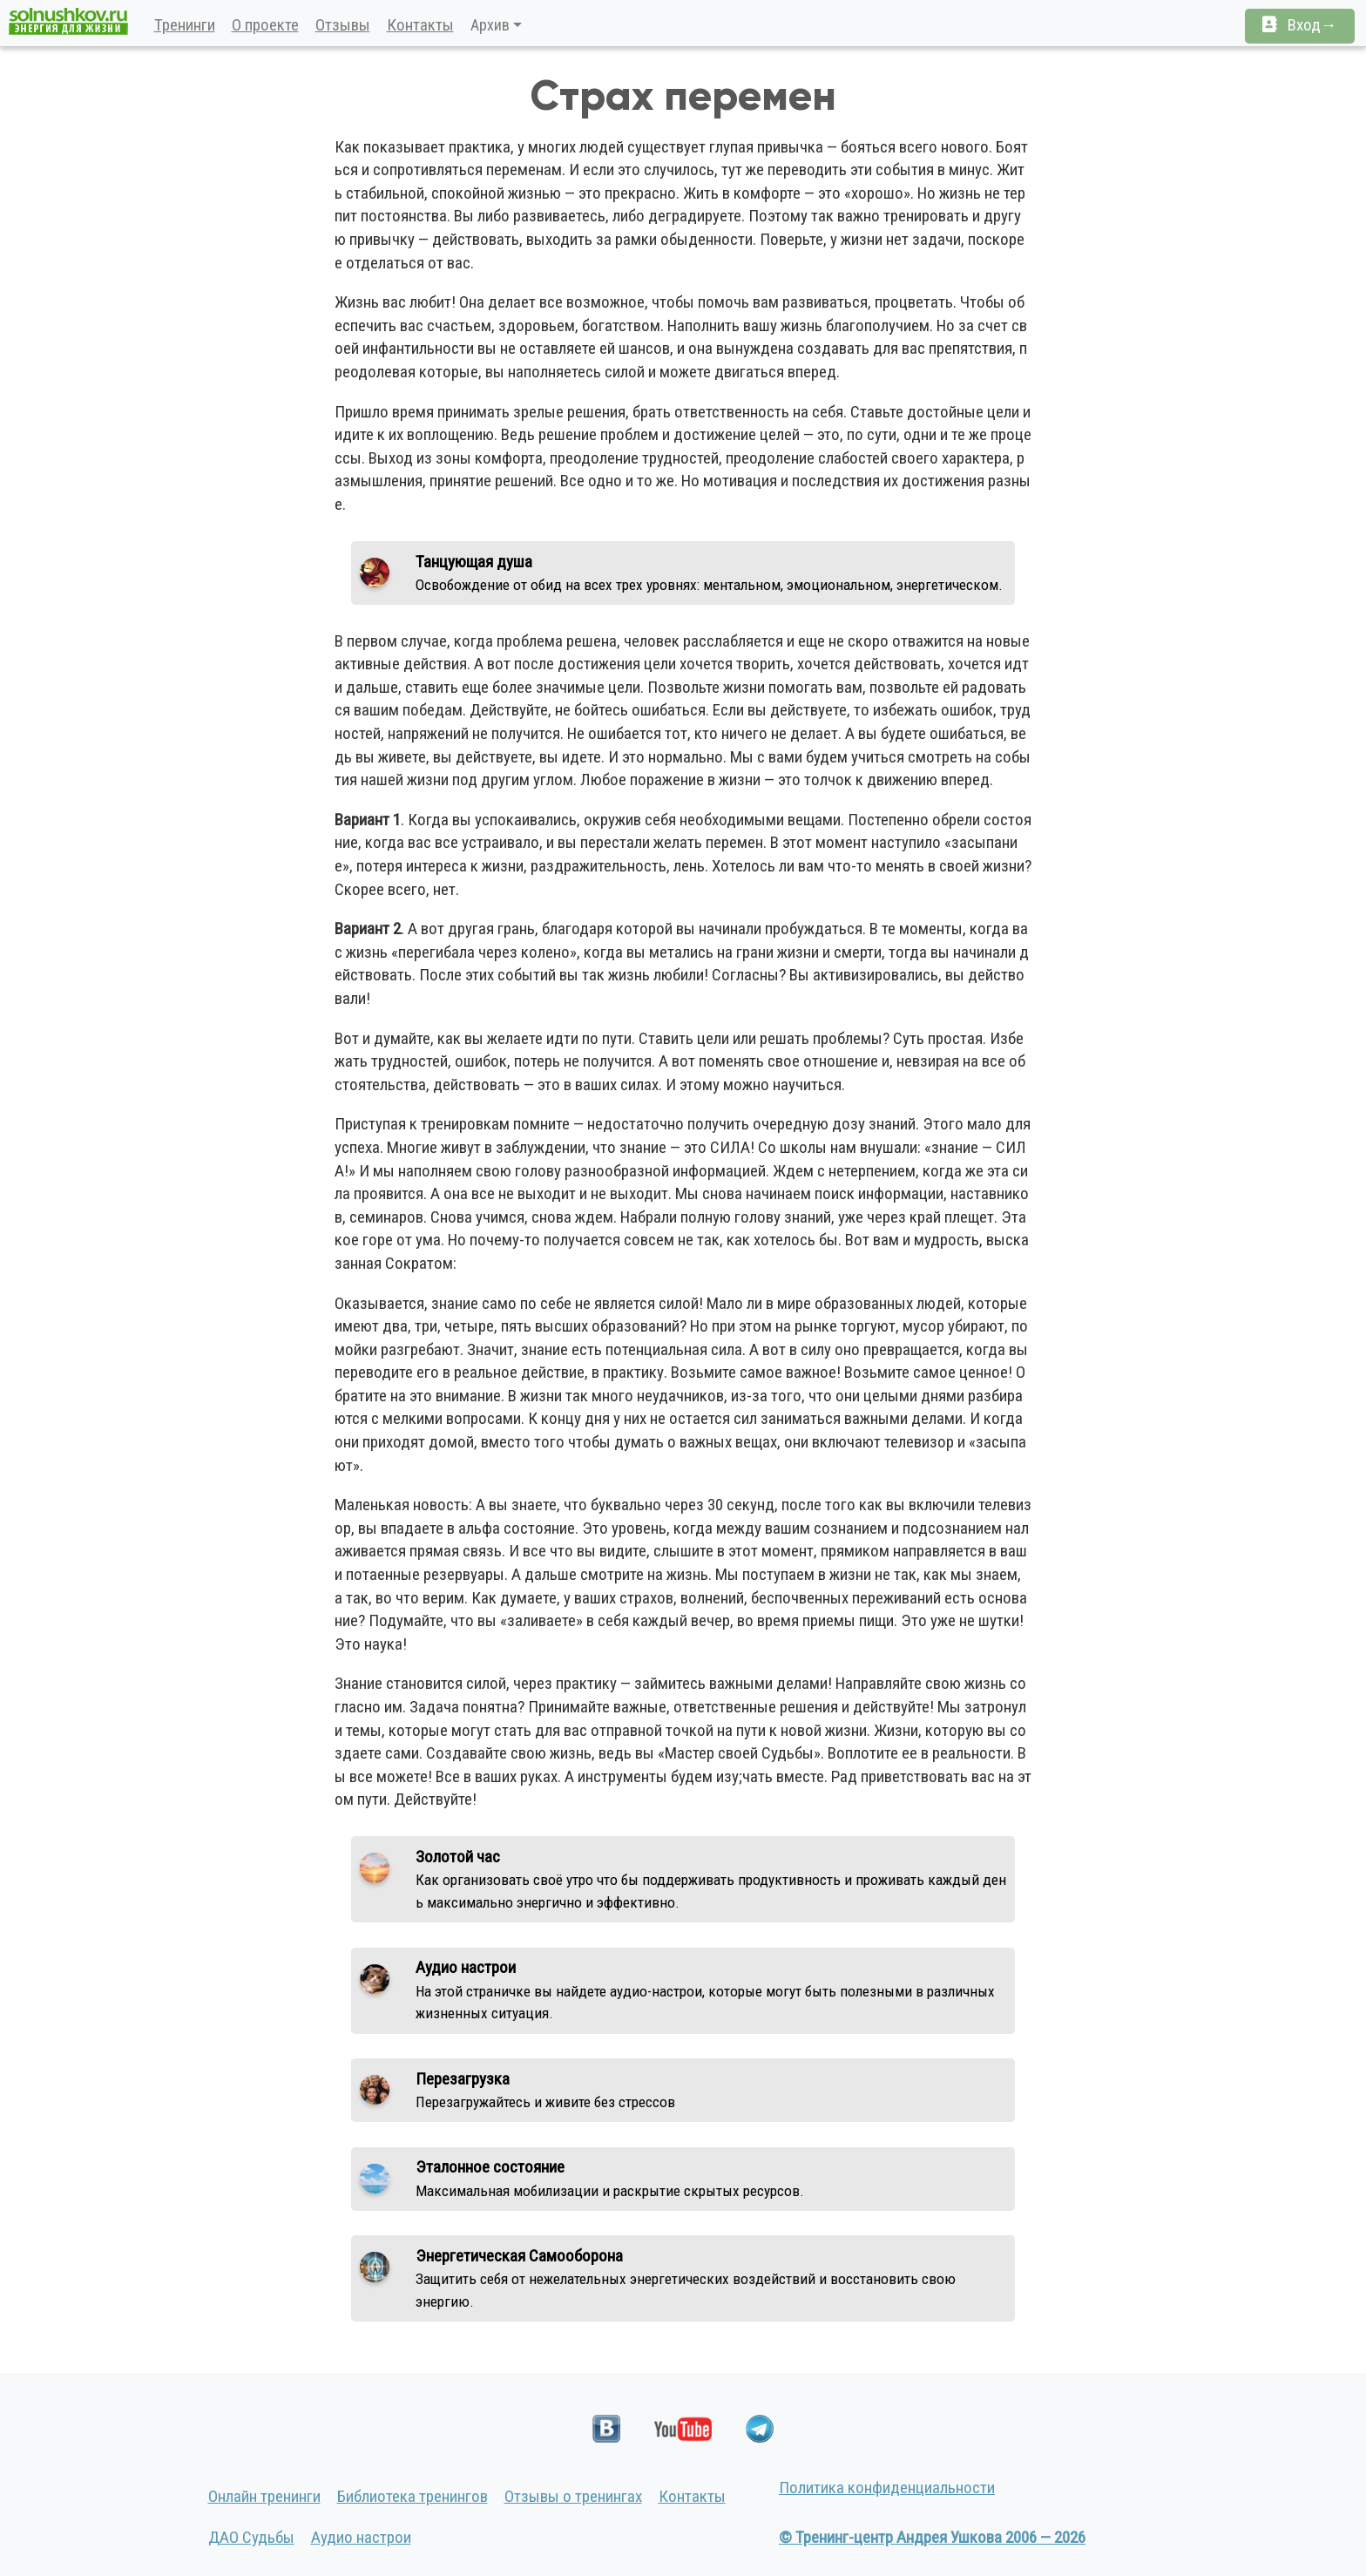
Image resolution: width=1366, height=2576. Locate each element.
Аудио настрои (361, 2537)
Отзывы (342, 25)
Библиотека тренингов (412, 2496)
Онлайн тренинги (264, 2496)
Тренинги (184, 25)
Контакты (420, 25)
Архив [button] (490, 25)
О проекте (265, 25)
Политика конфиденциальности (887, 2488)
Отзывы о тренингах (573, 2496)
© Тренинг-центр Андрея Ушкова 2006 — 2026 (932, 2537)
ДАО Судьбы (251, 2537)
